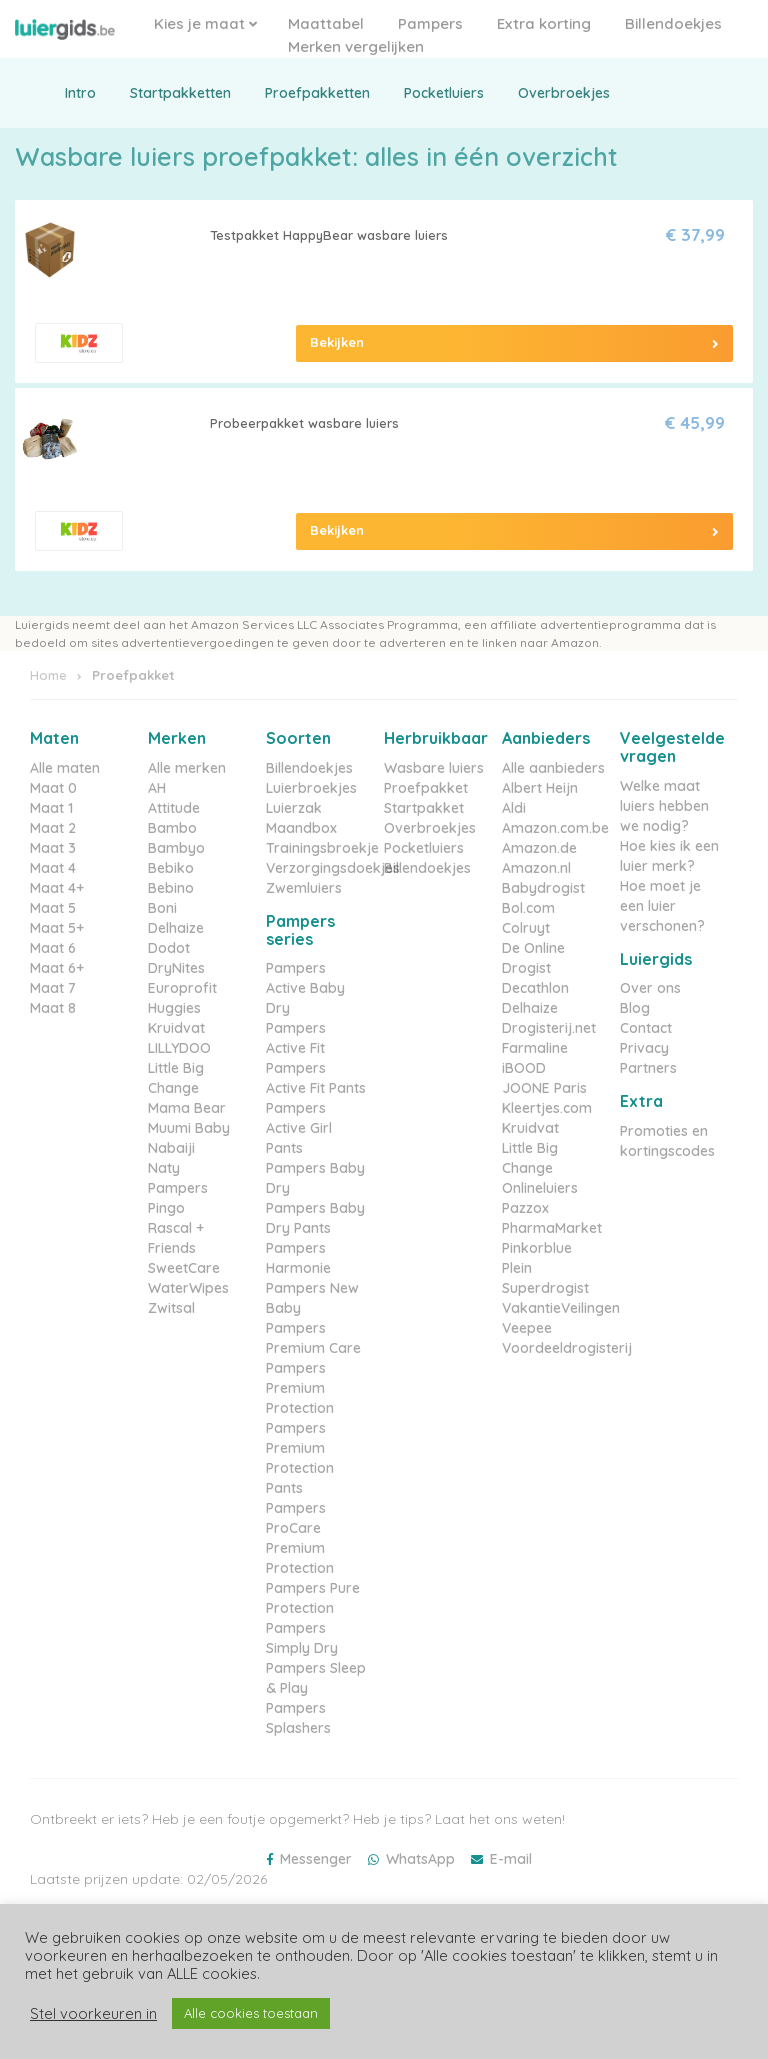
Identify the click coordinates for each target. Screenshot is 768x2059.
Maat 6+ (57, 968)
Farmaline (535, 1048)
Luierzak (294, 808)
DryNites (176, 968)
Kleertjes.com (547, 1108)
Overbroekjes (564, 93)
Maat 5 (53, 908)
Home (48, 675)
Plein (517, 1268)
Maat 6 (53, 948)
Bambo (172, 828)
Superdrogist (545, 1288)
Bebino (171, 888)
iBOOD (524, 1068)
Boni (162, 908)
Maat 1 (51, 808)
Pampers (430, 23)
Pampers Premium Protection (300, 1388)
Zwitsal (171, 1308)
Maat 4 (53, 868)
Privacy (644, 1048)
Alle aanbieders (553, 768)
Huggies (174, 1008)
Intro (80, 93)
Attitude (174, 808)
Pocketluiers (444, 93)
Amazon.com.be (555, 828)
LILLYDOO (179, 1048)
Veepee (527, 1328)
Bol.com (528, 908)
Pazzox (525, 1208)
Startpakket (424, 808)
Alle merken (187, 768)
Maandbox (301, 828)
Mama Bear (187, 1108)
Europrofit (182, 988)
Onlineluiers (540, 1188)
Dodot (169, 948)
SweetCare (184, 1268)
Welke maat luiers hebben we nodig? (664, 806)
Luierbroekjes (311, 788)
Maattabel (326, 23)
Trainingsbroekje (322, 848)
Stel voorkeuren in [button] (93, 2014)
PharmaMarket (552, 1228)
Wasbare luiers (434, 768)
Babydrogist (543, 888)
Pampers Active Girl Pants (299, 1128)
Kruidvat (176, 1028)
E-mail (511, 1859)
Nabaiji (171, 1148)
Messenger (316, 1859)
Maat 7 (53, 988)
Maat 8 (53, 1008)
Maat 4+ (57, 888)
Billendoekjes (673, 23)
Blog (635, 1008)
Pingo (166, 1208)
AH (157, 788)
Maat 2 (53, 828)
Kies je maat (205, 23)
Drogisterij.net (549, 1028)
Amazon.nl (536, 868)
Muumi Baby (189, 1128)
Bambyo (176, 848)
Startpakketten (180, 93)
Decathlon (535, 988)
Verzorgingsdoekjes (333, 868)
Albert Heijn (540, 788)
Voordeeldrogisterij (567, 1348)
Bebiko (171, 868)
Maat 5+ (57, 928)
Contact (646, 1028)
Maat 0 (53, 788)
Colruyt (526, 928)
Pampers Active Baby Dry (305, 988)
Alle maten (65, 768)
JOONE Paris (544, 1088)
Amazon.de (539, 848)
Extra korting (544, 23)
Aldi (514, 808)
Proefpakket (426, 788)
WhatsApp (420, 1859)
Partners (648, 1068)
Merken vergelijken (356, 46)
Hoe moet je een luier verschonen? (662, 906)
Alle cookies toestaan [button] (251, 2013)
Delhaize (176, 928)
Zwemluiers (304, 888)
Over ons (650, 988)
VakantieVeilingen (561, 1308)
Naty (164, 1168)
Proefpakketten (317, 93)
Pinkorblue (537, 1248)
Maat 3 (53, 848)
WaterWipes (188, 1288)
